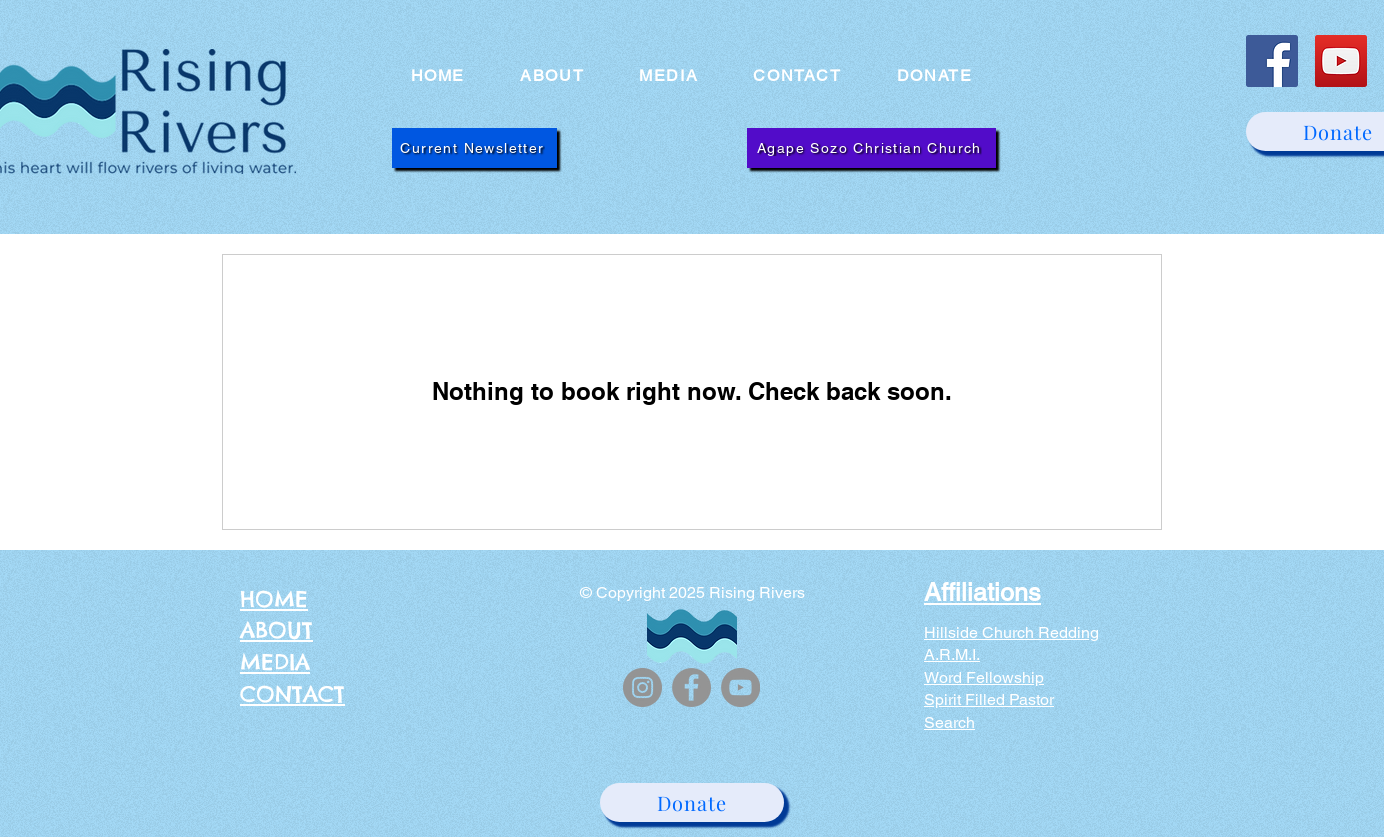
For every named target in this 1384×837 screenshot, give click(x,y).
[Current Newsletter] (474, 148)
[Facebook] (1272, 61)
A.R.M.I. (952, 654)
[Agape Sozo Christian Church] (871, 148)
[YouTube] (1341, 61)
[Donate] (692, 802)
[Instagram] (642, 687)
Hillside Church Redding (1011, 632)
